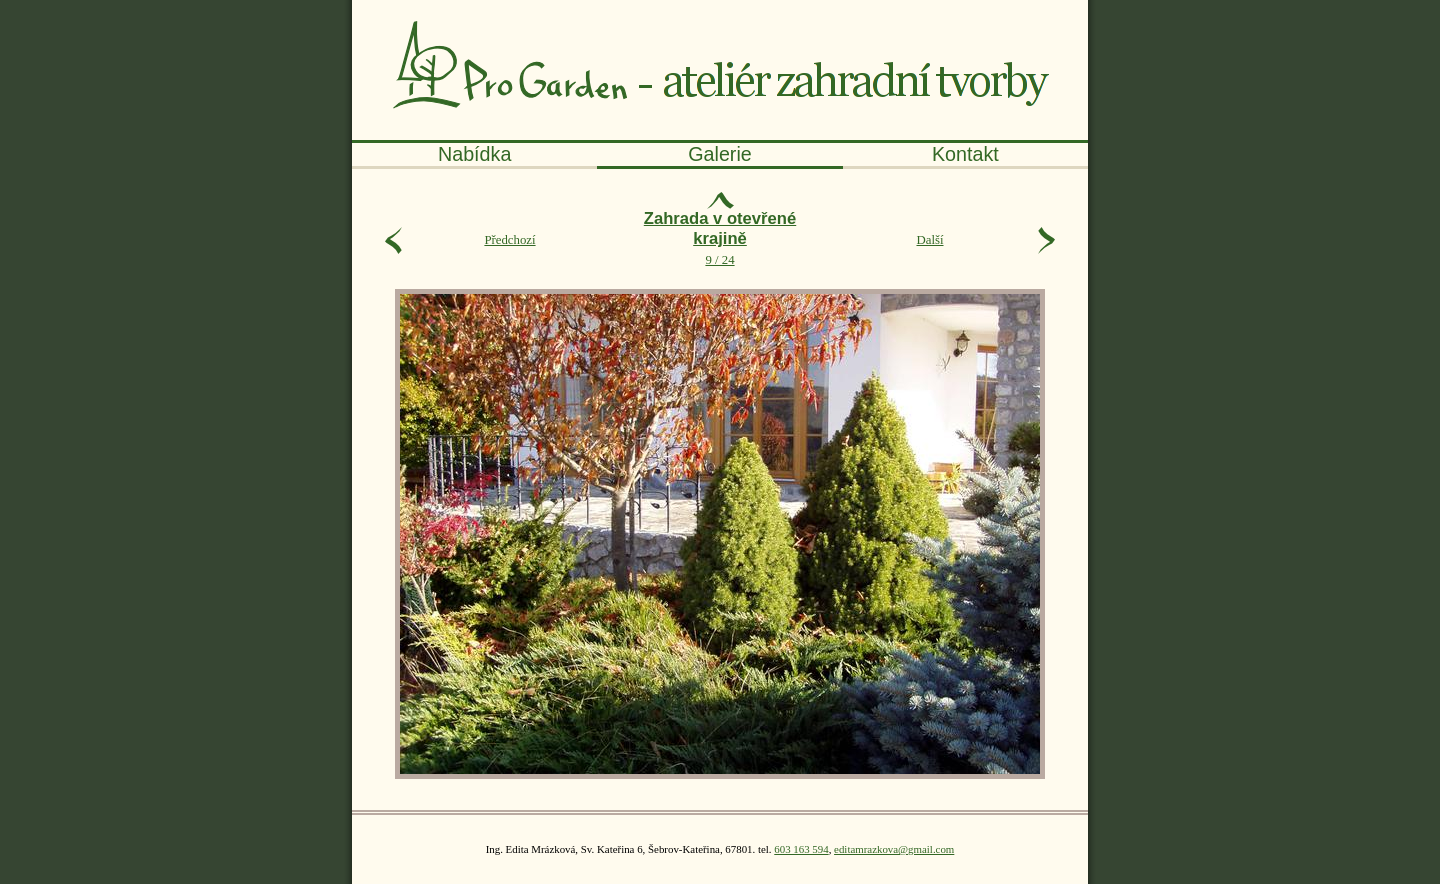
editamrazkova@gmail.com (894, 849)
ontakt (965, 154)
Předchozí (509, 240)
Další (929, 240)
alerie (720, 154)
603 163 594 (801, 849)
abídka (474, 154)
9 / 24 (720, 240)
